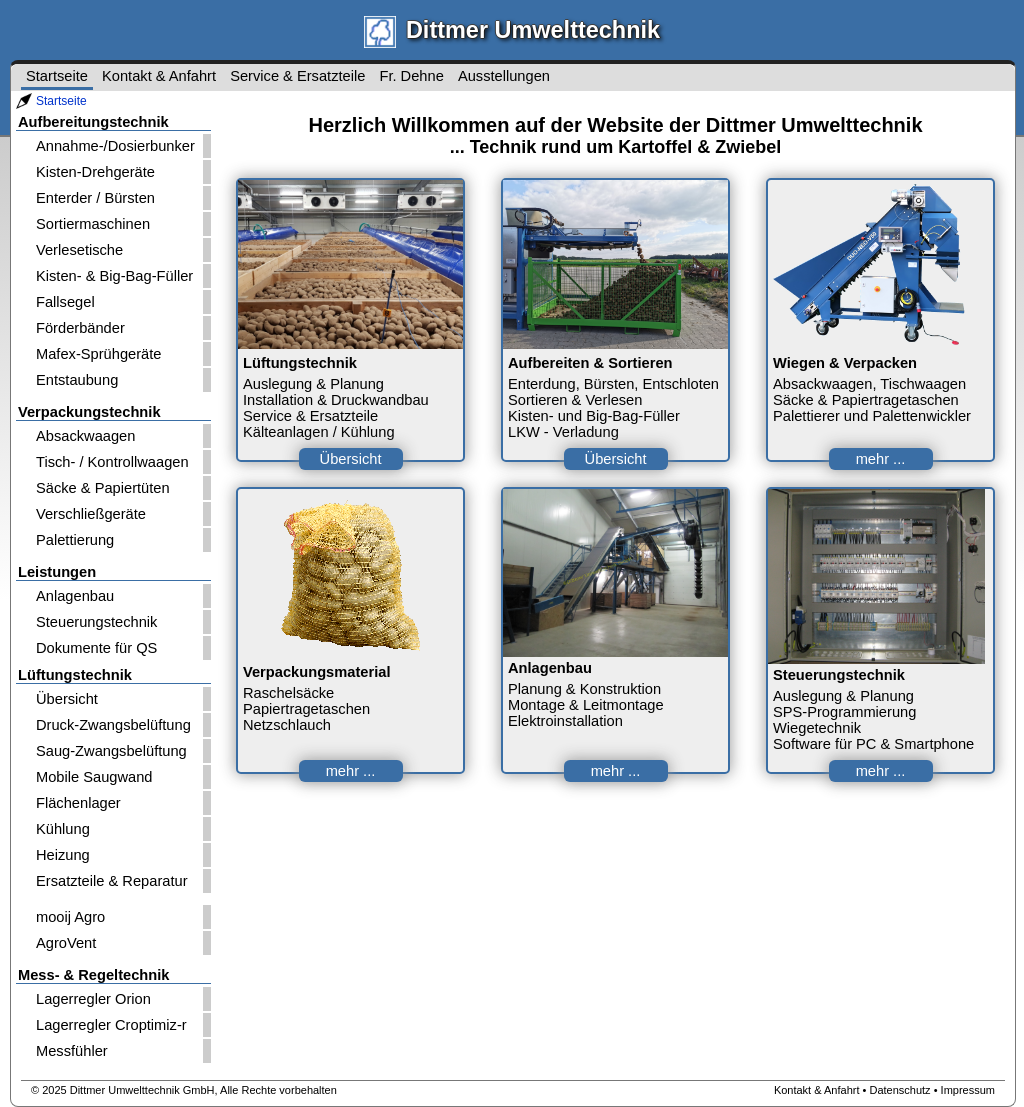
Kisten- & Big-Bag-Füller (114, 276)
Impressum (968, 1090)
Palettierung (75, 540)
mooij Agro (70, 917)
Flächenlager (78, 803)
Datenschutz (899, 1090)
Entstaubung (77, 380)
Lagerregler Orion (93, 999)
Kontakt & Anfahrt (159, 76)
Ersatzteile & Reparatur (112, 881)
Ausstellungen (504, 76)
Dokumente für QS (96, 648)
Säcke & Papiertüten (103, 488)
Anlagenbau (75, 596)
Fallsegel (65, 302)
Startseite (61, 101)
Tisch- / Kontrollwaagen (112, 462)
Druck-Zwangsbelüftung (113, 725)
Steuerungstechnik (96, 622)
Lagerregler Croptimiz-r (111, 1025)
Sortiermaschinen (93, 224)
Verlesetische (79, 250)
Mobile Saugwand (94, 777)
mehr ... (881, 459)
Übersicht (67, 699)
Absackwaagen (85, 436)
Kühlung (63, 829)
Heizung (63, 855)
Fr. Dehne (411, 76)
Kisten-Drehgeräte (95, 172)
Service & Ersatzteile (297, 76)
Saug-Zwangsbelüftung (111, 751)
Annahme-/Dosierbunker (115, 146)
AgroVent (66, 943)
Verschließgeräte (91, 514)
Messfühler (72, 1051)
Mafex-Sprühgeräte (98, 354)
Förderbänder (80, 328)
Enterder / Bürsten (95, 198)
